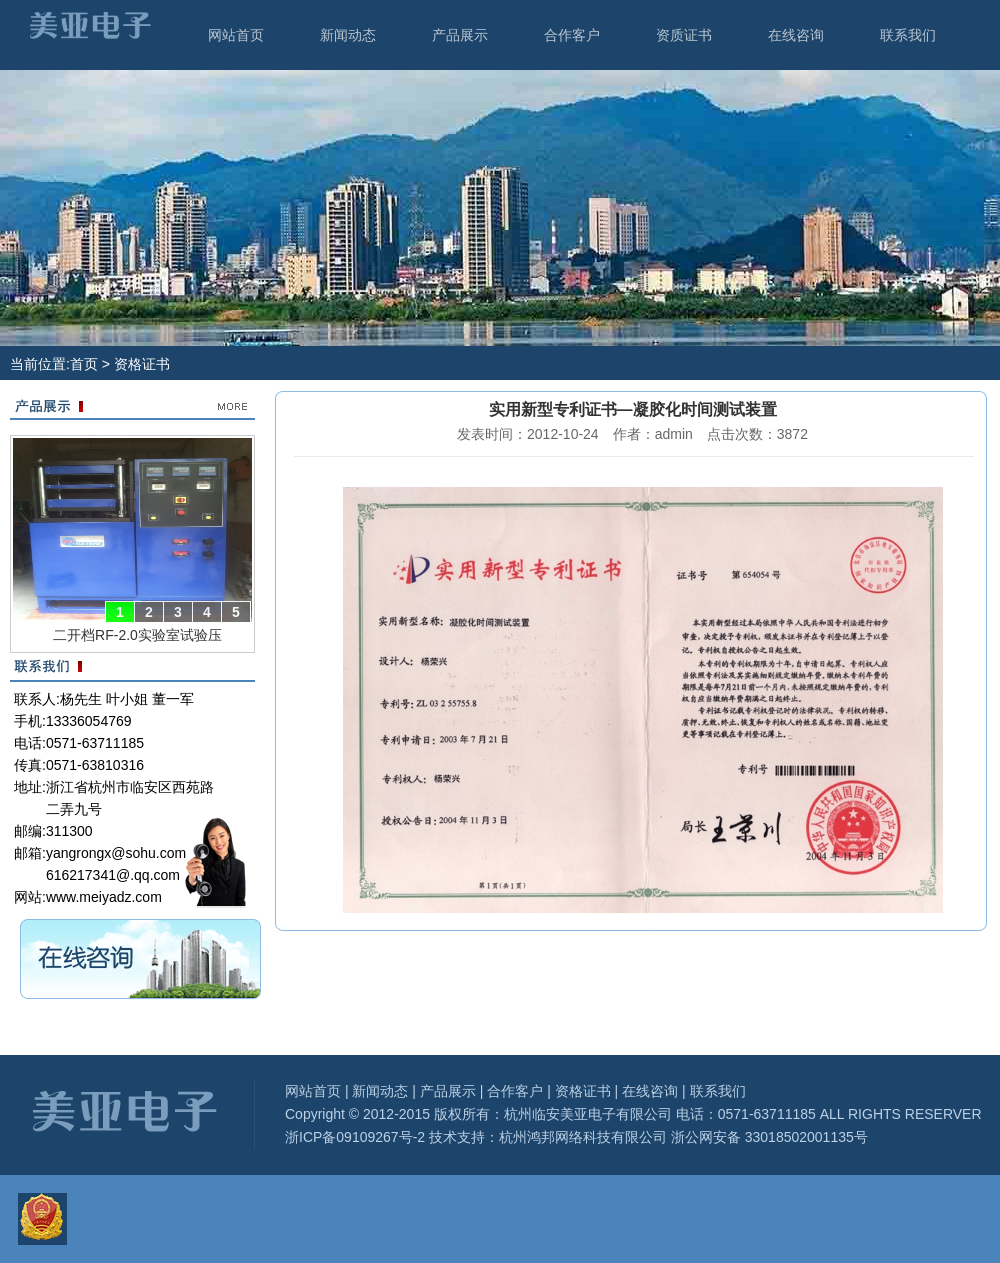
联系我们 (908, 35)
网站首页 (236, 35)
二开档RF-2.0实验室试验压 (137, 635)
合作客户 (572, 35)
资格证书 (583, 1091)
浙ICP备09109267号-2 (355, 1137)
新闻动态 (348, 35)
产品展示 (460, 35)
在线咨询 (796, 35)
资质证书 (684, 35)
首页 (84, 364)
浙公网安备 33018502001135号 (767, 1137)
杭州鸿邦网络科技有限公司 (583, 1137)
